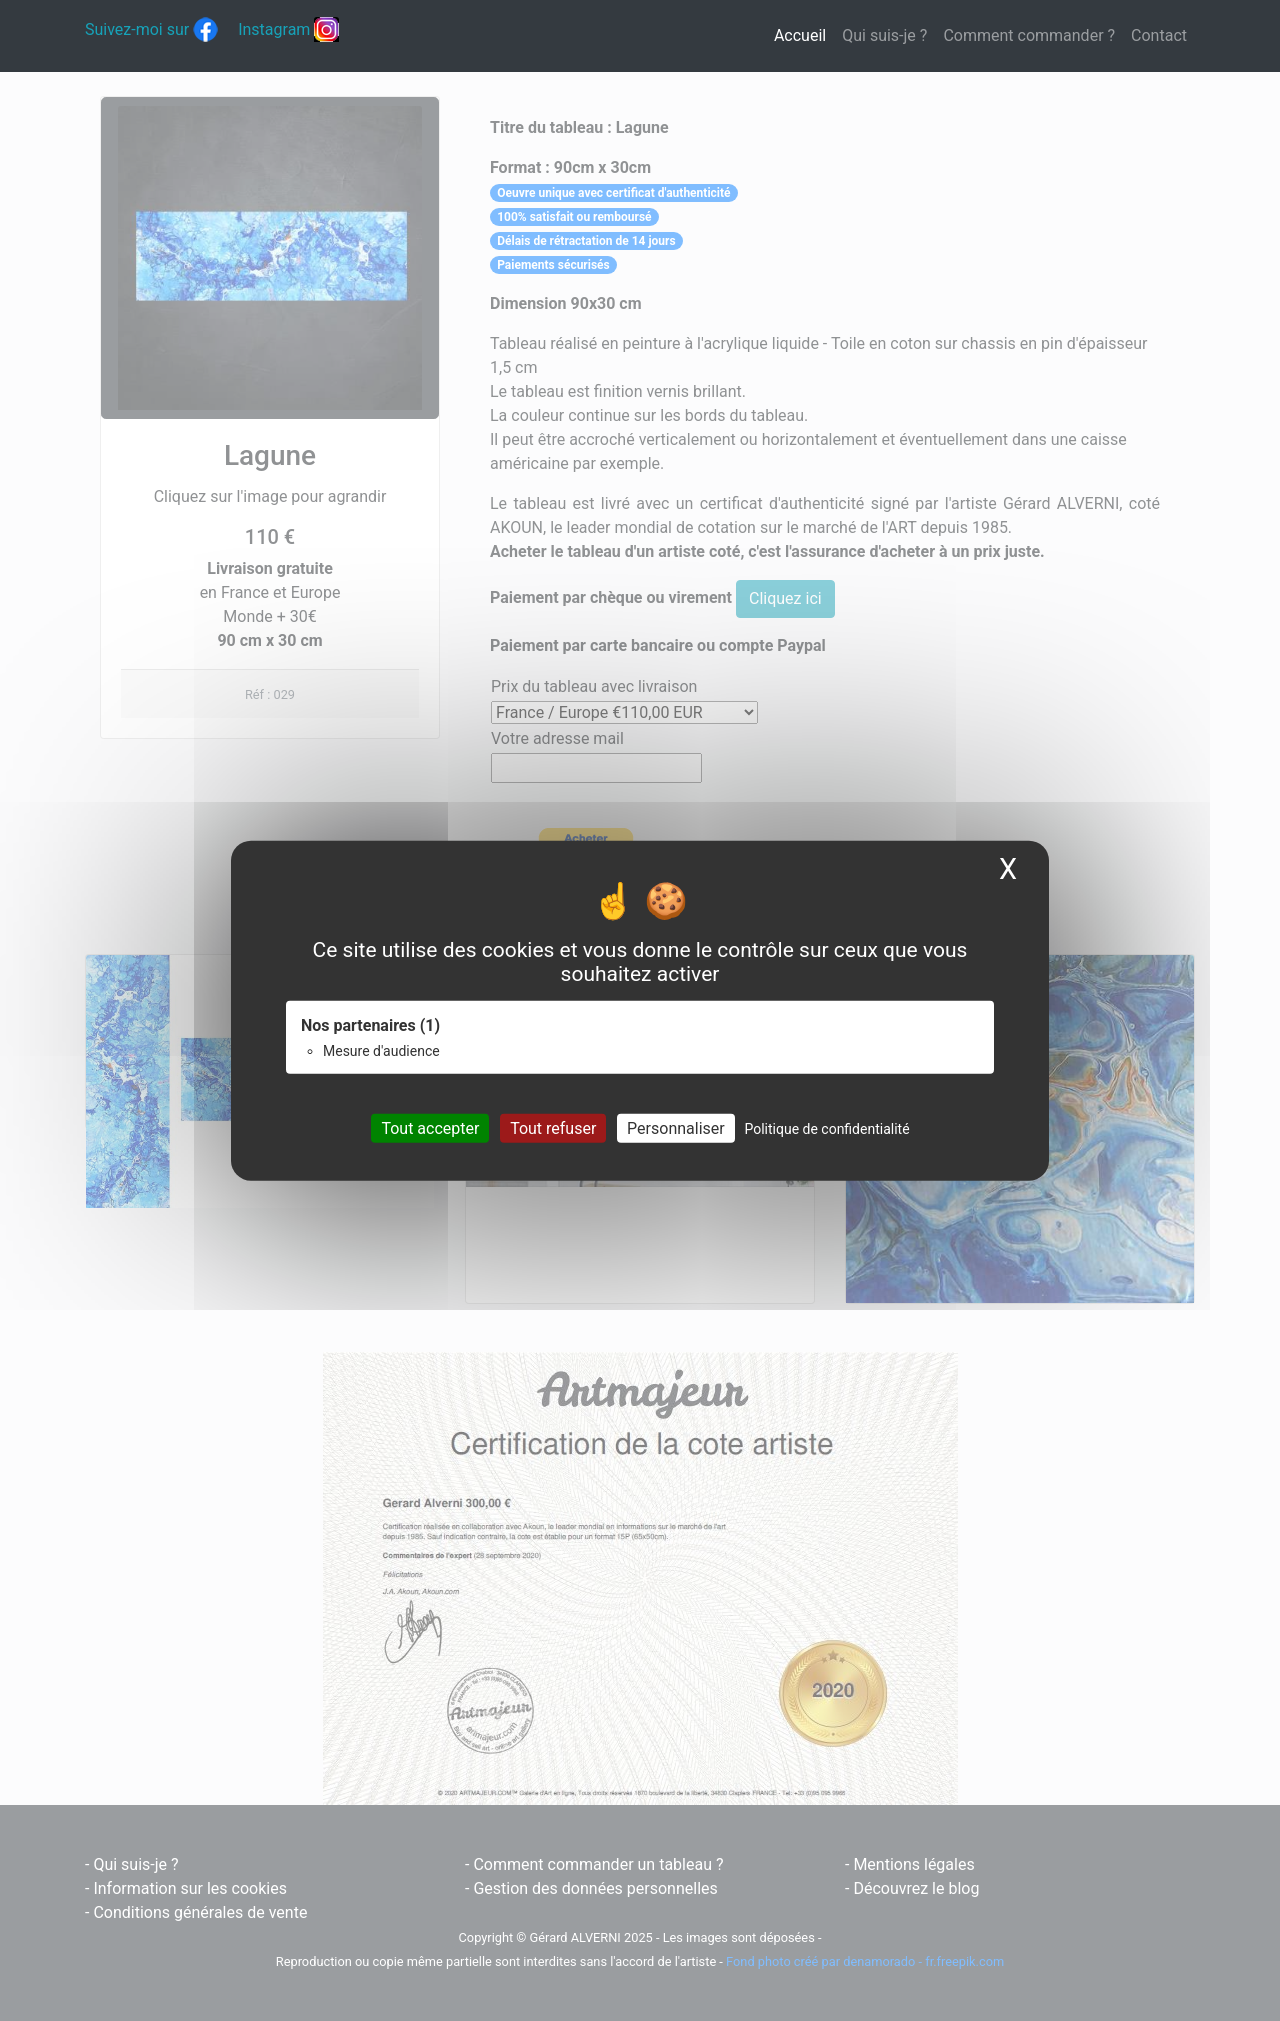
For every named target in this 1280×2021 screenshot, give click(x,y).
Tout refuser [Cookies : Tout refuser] (553, 1128)
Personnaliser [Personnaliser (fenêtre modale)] (676, 1128)
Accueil (804, 34)
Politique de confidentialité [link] (826, 1129)
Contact (1159, 35)
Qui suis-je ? (884, 35)
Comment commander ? (1029, 35)
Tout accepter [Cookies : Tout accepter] (430, 1128)
